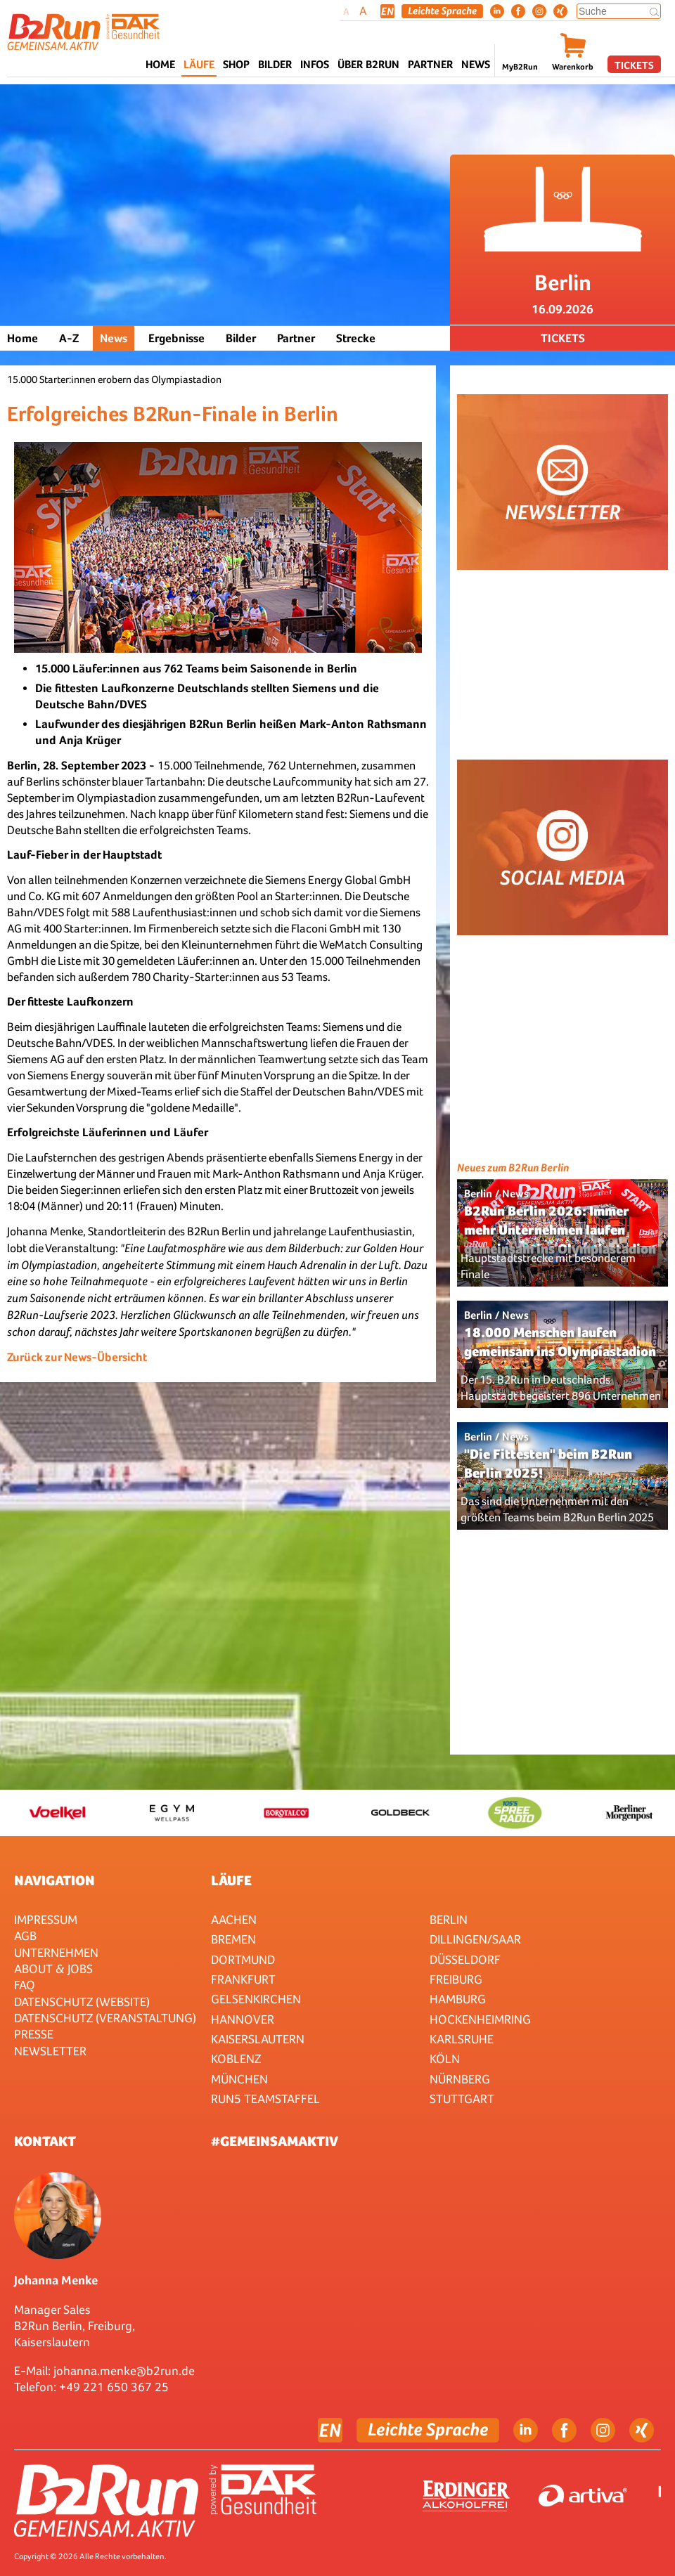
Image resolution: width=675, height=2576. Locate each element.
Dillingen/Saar (475, 1939)
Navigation (54, 1880)
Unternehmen (56, 1952)
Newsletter (50, 2050)
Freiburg (456, 1979)
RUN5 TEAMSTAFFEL (265, 2098)
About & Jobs (53, 1968)
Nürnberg (460, 2078)
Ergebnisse (176, 338)
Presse (33, 2034)
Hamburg (458, 1998)
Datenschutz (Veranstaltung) (105, 2017)
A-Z (69, 338)
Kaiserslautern (257, 2038)
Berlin (449, 1919)
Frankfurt (243, 1979)
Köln (445, 2058)
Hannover (242, 2019)
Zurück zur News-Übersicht (77, 1357)
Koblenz (236, 2058)
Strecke (355, 338)
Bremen (233, 1939)
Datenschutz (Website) (82, 2001)
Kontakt (45, 2141)
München (239, 2078)
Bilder (275, 64)
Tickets (634, 65)
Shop (236, 64)
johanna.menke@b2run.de (124, 2370)
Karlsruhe (462, 2038)
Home (160, 64)
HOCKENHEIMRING (480, 2019)
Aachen (234, 1919)
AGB (25, 1935)
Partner (296, 338)
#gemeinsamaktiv (274, 2141)
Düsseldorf (465, 1959)
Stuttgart (462, 2098)
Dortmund (243, 1959)
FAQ (24, 1984)
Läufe (231, 1880)
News (475, 64)
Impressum (45, 1919)
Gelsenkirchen (256, 1998)
